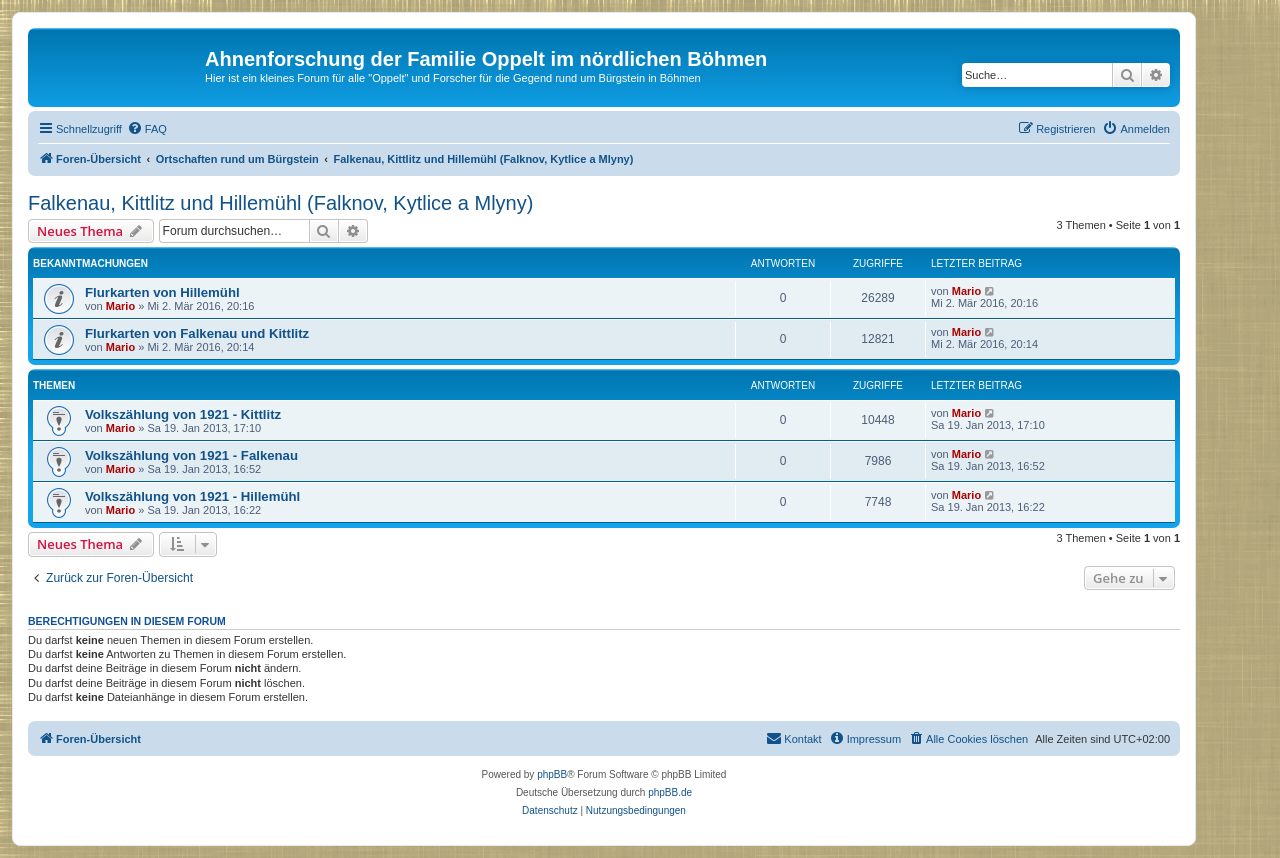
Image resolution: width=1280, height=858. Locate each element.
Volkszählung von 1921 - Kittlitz (183, 414)
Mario (120, 306)
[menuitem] (147, 129)
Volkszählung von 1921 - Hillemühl (192, 496)
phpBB (552, 774)
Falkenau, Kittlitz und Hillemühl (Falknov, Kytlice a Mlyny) (280, 203)
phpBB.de (670, 792)
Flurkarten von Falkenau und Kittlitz (197, 333)
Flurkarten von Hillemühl (162, 292)
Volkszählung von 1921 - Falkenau (191, 455)
